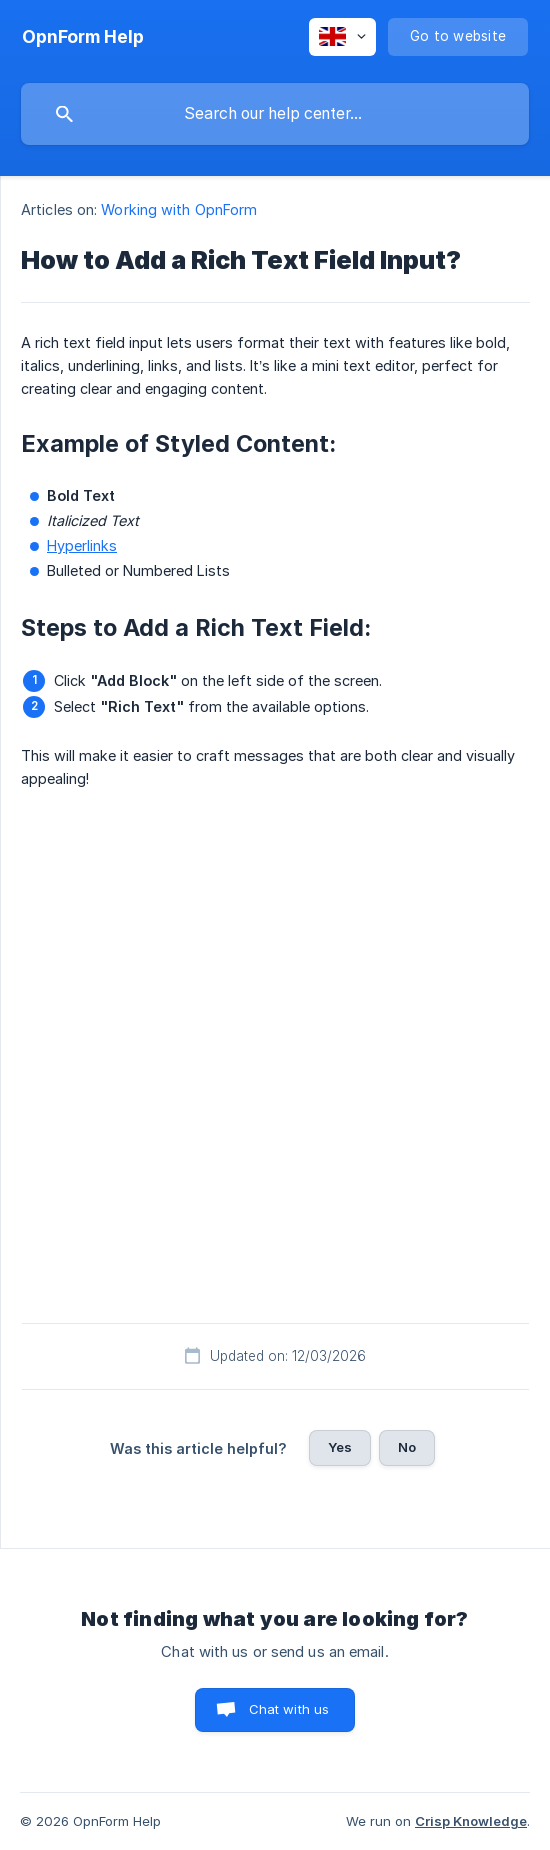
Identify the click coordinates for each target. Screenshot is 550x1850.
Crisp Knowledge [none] (471, 1821)
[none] (83, 37)
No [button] (407, 1447)
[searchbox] (275, 114)
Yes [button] (340, 1447)
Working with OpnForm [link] (179, 209)
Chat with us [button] (289, 1709)
